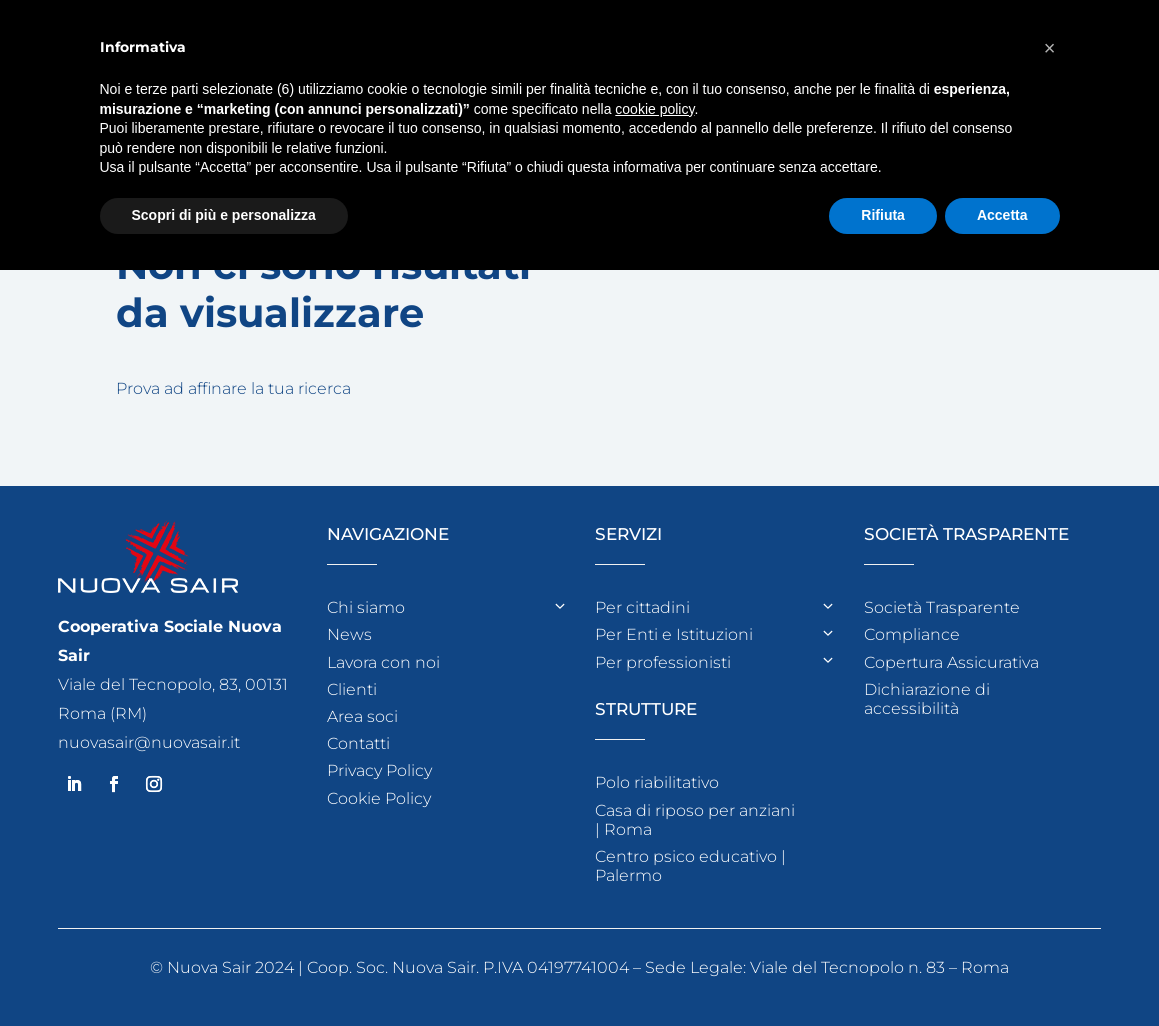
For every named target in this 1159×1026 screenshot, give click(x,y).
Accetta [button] (1002, 215)
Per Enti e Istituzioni (674, 634)
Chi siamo (366, 607)
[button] (1050, 48)
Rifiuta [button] (883, 215)
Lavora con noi (383, 662)
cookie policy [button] (654, 109)
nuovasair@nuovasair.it (149, 742)
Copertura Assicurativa (951, 662)
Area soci (362, 716)
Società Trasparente (942, 607)
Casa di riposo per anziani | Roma (695, 820)
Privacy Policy (379, 770)
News (349, 634)
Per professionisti (663, 662)
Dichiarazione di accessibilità (927, 699)
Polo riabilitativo (657, 782)
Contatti (358, 743)
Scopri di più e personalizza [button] (224, 215)
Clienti (352, 689)
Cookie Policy (379, 798)
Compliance (912, 634)
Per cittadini (642, 607)
